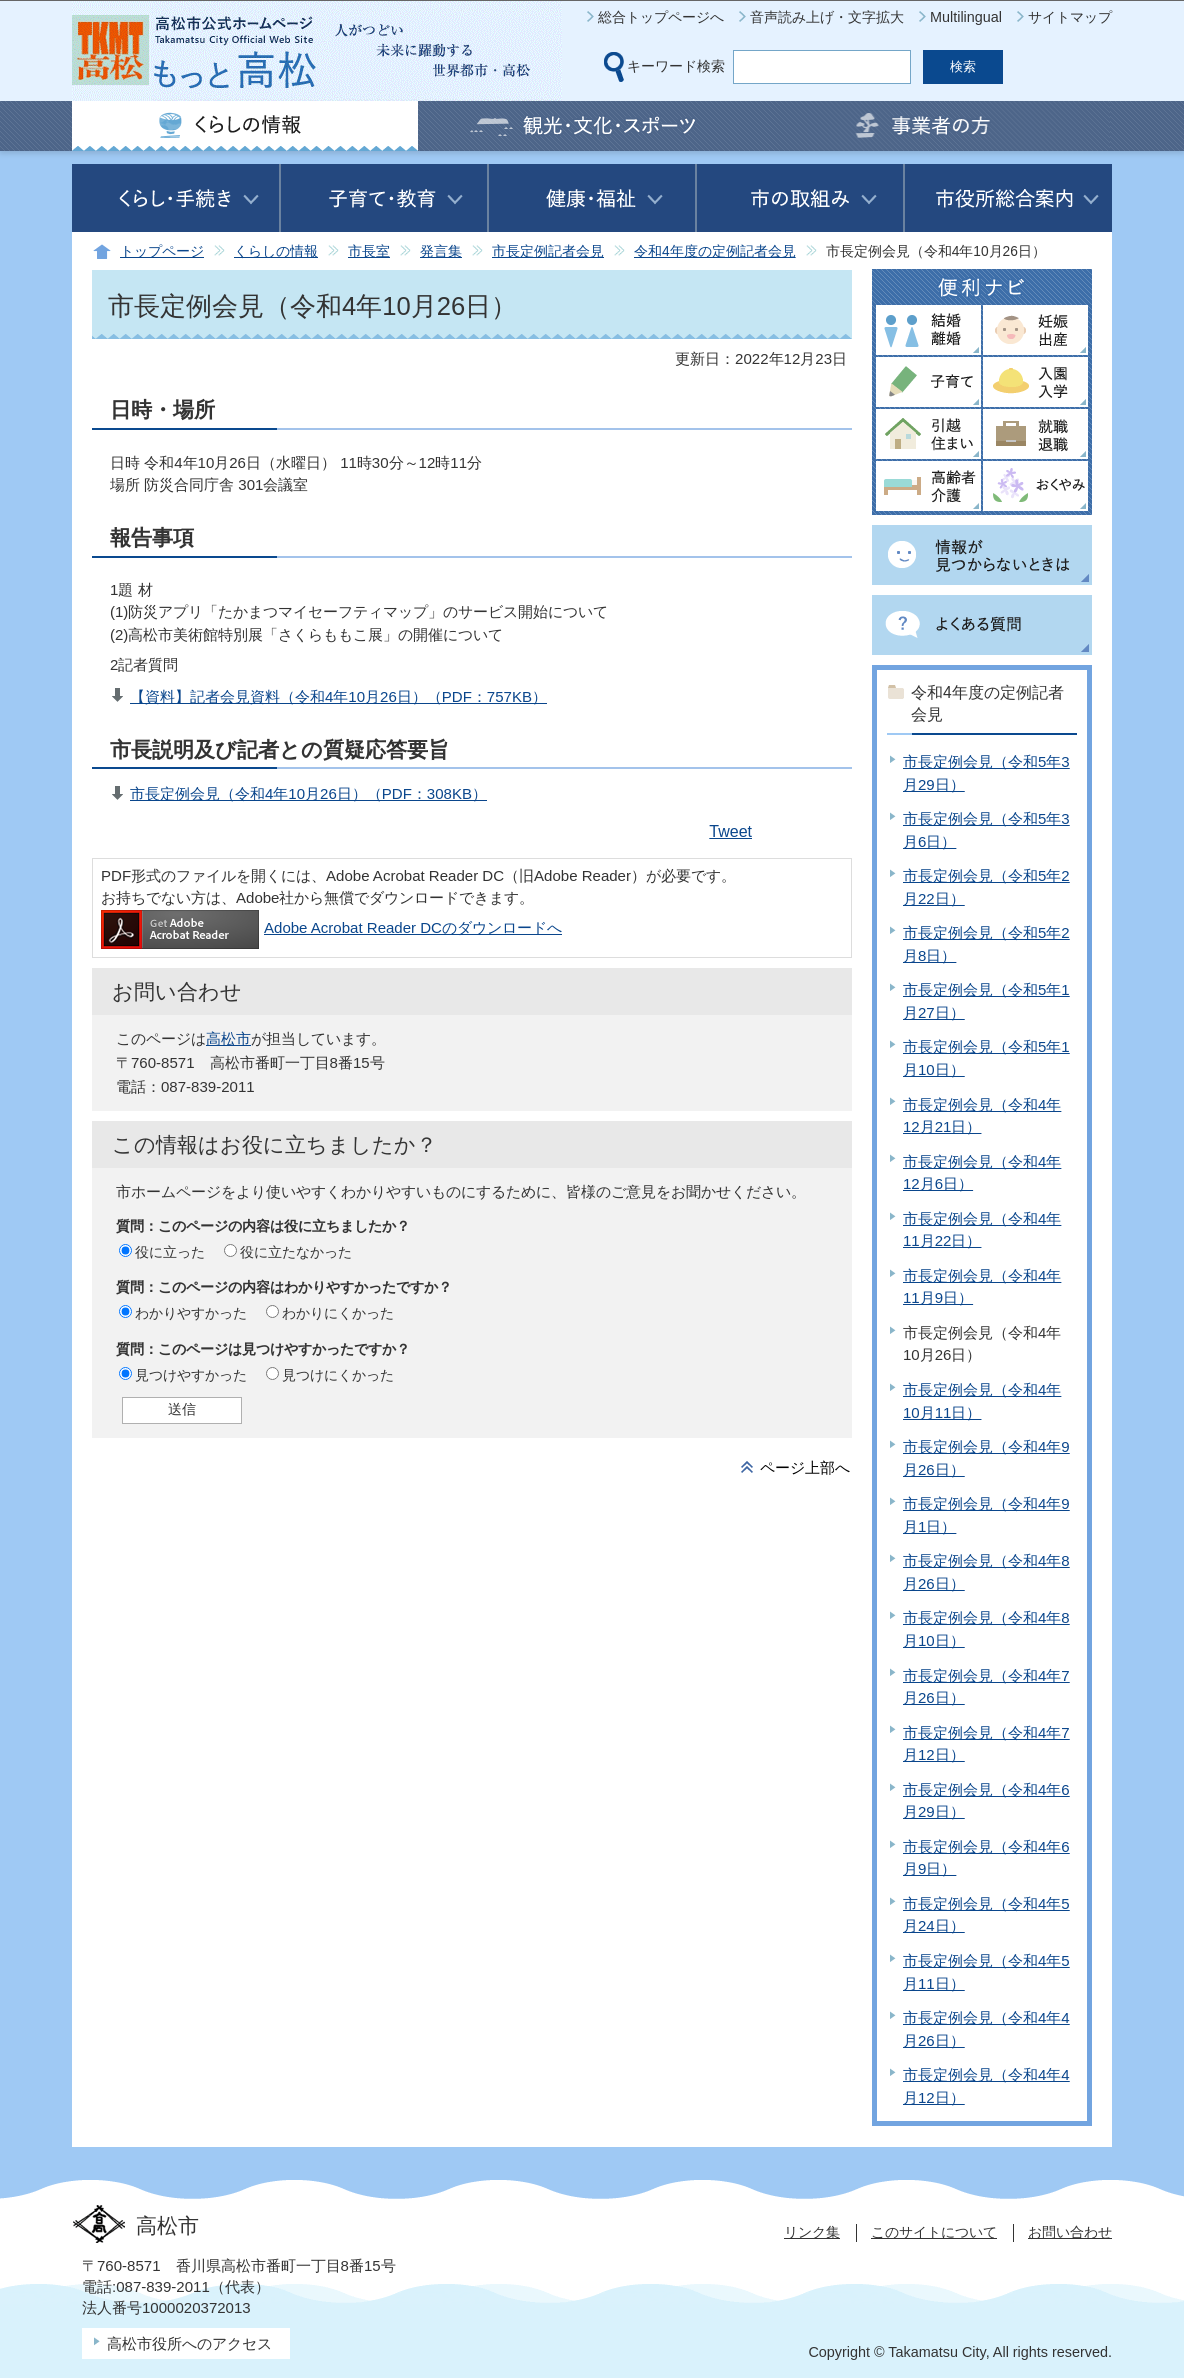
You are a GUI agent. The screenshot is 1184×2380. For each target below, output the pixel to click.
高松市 (228, 1038)
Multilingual (966, 17)
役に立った (170, 1252)
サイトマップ (1070, 17)
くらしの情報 (276, 251)
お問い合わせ (1070, 2232)
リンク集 (812, 2232)
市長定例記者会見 (548, 251)
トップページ (162, 251)
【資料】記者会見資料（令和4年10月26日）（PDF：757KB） (338, 696)
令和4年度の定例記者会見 (715, 251)
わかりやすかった (191, 1313)
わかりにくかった (338, 1313)
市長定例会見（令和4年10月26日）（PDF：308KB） (308, 793)
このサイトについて (934, 2232)
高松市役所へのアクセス (189, 2343)
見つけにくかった (338, 1375)
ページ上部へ (805, 1467)
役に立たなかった (296, 1252)
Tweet (730, 831)
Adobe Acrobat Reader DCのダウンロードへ (331, 927)
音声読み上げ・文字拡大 (827, 17)
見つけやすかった (191, 1375)
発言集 (441, 251)
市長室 (369, 251)
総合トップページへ (661, 17)
